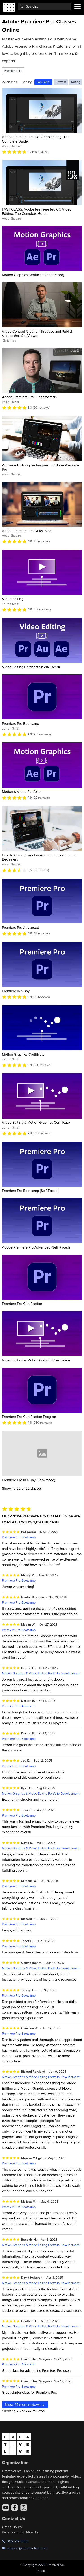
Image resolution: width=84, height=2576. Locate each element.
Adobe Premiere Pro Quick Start (27, 530)
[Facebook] (14, 2507)
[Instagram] (23, 2507)
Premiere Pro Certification (22, 1303)
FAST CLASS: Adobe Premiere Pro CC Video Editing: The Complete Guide (36, 211)
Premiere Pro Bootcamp (20, 723)
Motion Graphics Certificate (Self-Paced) (33, 274)
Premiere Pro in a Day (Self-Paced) (28, 1479)
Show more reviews (25, 2404)
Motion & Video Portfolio (21, 791)
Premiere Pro (13, 70)
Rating (75, 82)
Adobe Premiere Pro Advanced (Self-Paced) (36, 1247)
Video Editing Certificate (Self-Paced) (31, 666)
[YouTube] (5, 2507)
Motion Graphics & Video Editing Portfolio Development (40, 1673)
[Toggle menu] (77, 6)
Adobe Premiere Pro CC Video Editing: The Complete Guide (35, 138)
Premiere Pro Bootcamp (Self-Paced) (30, 1190)
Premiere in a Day (16, 990)
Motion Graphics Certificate (23, 1054)
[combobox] (44, 6)
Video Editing (12, 598)
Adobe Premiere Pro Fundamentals (29, 396)
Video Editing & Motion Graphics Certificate (36, 1122)
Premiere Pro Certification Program (29, 1416)
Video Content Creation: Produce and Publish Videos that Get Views (37, 333)
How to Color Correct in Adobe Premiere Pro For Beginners (40, 857)
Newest (60, 82)
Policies (42, 2570)
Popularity (43, 82)
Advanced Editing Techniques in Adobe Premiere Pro (40, 467)
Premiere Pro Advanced (20, 927)
